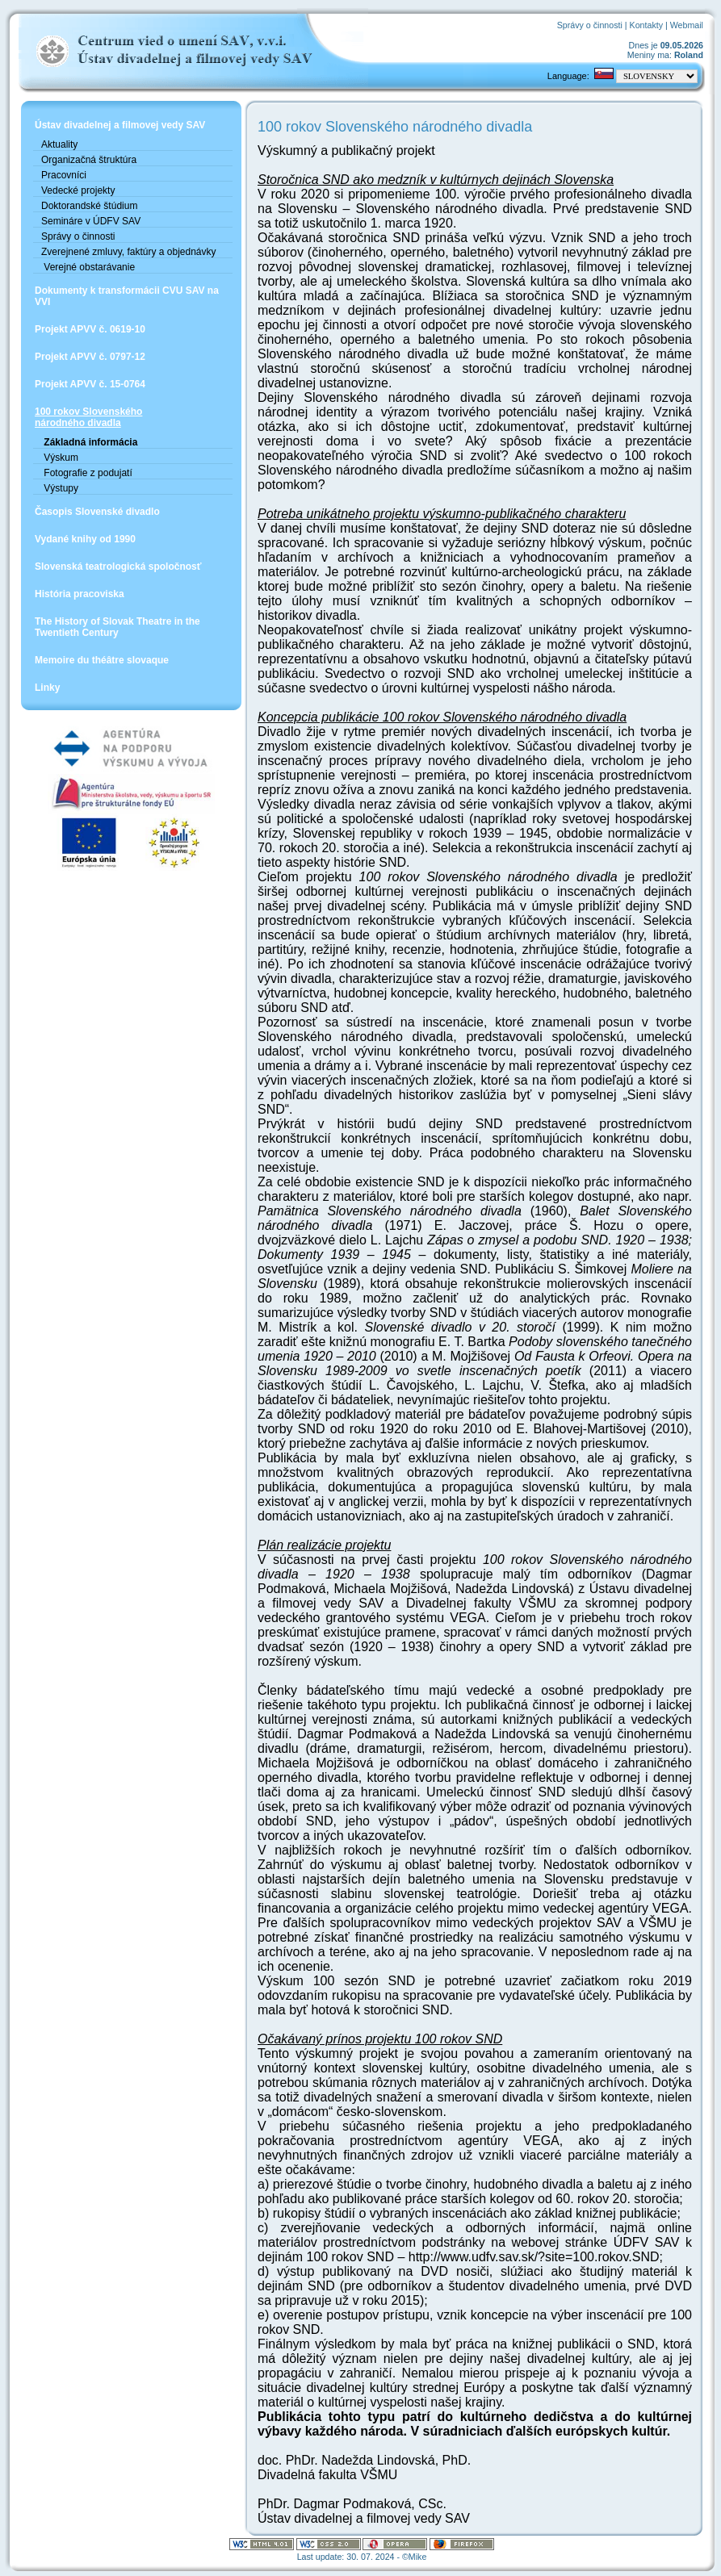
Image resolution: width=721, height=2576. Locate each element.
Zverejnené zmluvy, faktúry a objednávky (128, 251)
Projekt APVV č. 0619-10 (90, 329)
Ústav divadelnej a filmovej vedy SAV (120, 125)
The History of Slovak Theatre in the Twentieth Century (117, 627)
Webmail (686, 25)
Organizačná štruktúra (88, 159)
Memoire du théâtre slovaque (102, 660)
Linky (47, 687)
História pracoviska (79, 594)
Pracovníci (63, 175)
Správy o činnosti (589, 25)
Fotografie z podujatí (86, 473)
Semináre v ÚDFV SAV (90, 221)
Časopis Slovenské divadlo (97, 511)
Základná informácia (89, 442)
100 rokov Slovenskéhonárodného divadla (88, 417)
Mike (418, 2556)
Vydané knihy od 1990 (85, 539)
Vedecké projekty (78, 190)
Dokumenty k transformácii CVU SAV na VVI (127, 296)
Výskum (59, 457)
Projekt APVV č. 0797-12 (90, 356)
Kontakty (646, 25)
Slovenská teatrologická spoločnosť (118, 566)
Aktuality (59, 144)
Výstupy (59, 488)
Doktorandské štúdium (89, 205)
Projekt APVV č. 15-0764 (90, 384)
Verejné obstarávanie (88, 267)
